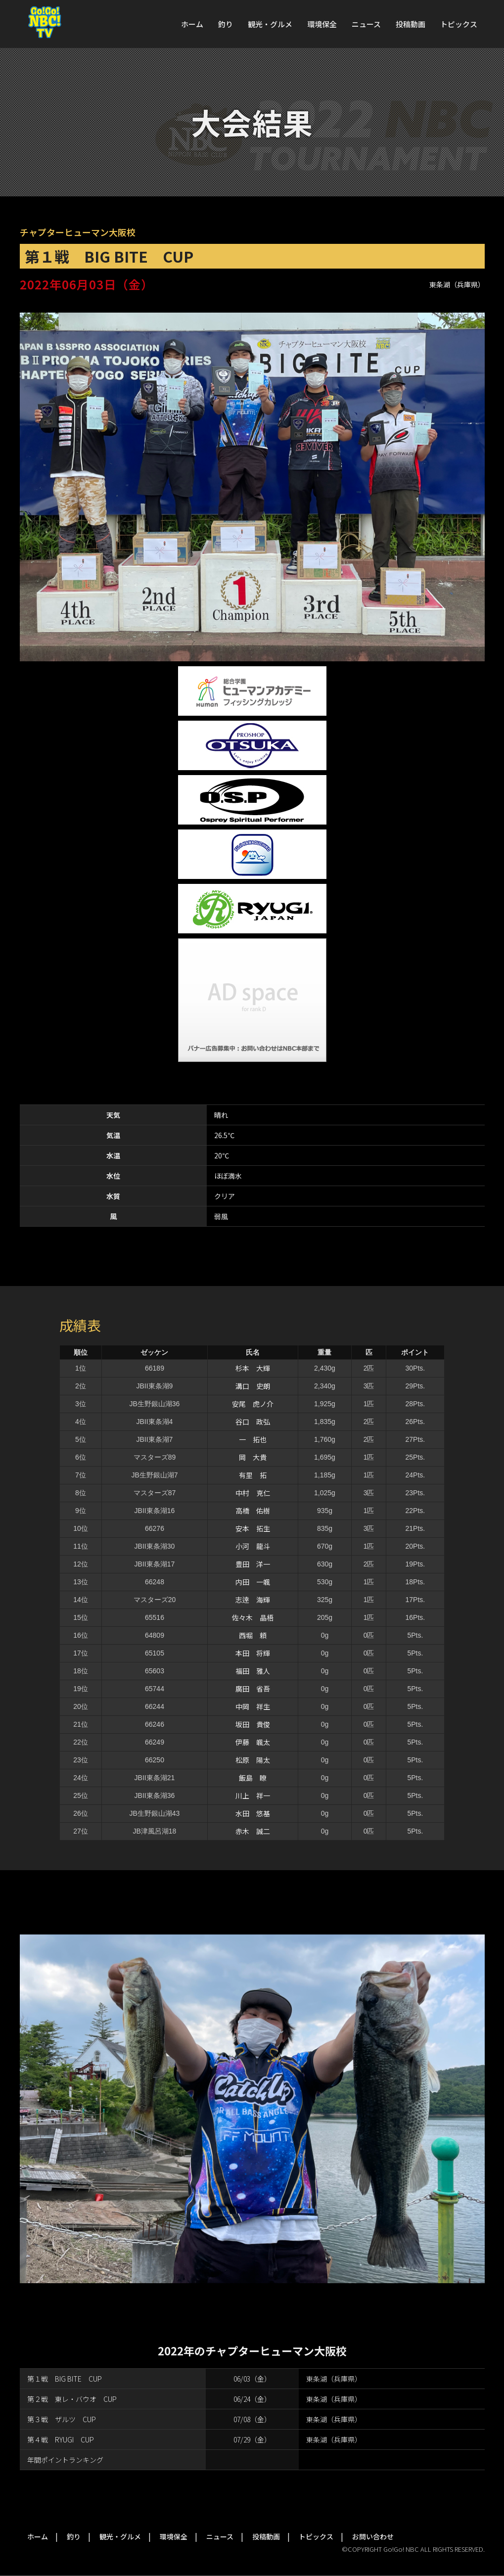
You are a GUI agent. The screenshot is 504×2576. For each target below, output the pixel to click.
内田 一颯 (252, 1582)
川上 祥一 (252, 1795)
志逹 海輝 (252, 1600)
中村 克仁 (252, 1493)
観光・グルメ (270, 24)
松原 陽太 (252, 1760)
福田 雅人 (252, 1671)
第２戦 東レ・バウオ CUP (72, 2399)
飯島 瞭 (253, 1778)
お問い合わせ (373, 2536)
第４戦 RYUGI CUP (60, 2439)
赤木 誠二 (252, 1831)
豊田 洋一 (252, 1564)
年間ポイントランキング (65, 2460)
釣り (225, 24)
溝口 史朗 (252, 1386)
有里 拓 (253, 1475)
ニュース (366, 24)
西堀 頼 (253, 1635)
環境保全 (322, 24)
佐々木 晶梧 (253, 1617)
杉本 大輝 (252, 1368)
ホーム (192, 24)
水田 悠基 (252, 1813)
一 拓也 (253, 1439)
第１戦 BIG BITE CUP (64, 2379)
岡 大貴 (253, 1457)
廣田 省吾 (252, 1689)
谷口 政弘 (252, 1421)
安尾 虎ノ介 (253, 1404)
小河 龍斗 (252, 1546)
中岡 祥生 (252, 1706)
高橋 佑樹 (252, 1511)
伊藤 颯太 (252, 1742)
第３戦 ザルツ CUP (61, 2419)
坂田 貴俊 (252, 1724)
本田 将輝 (252, 1653)
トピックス (458, 24)
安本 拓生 (252, 1528)
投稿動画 (410, 24)
